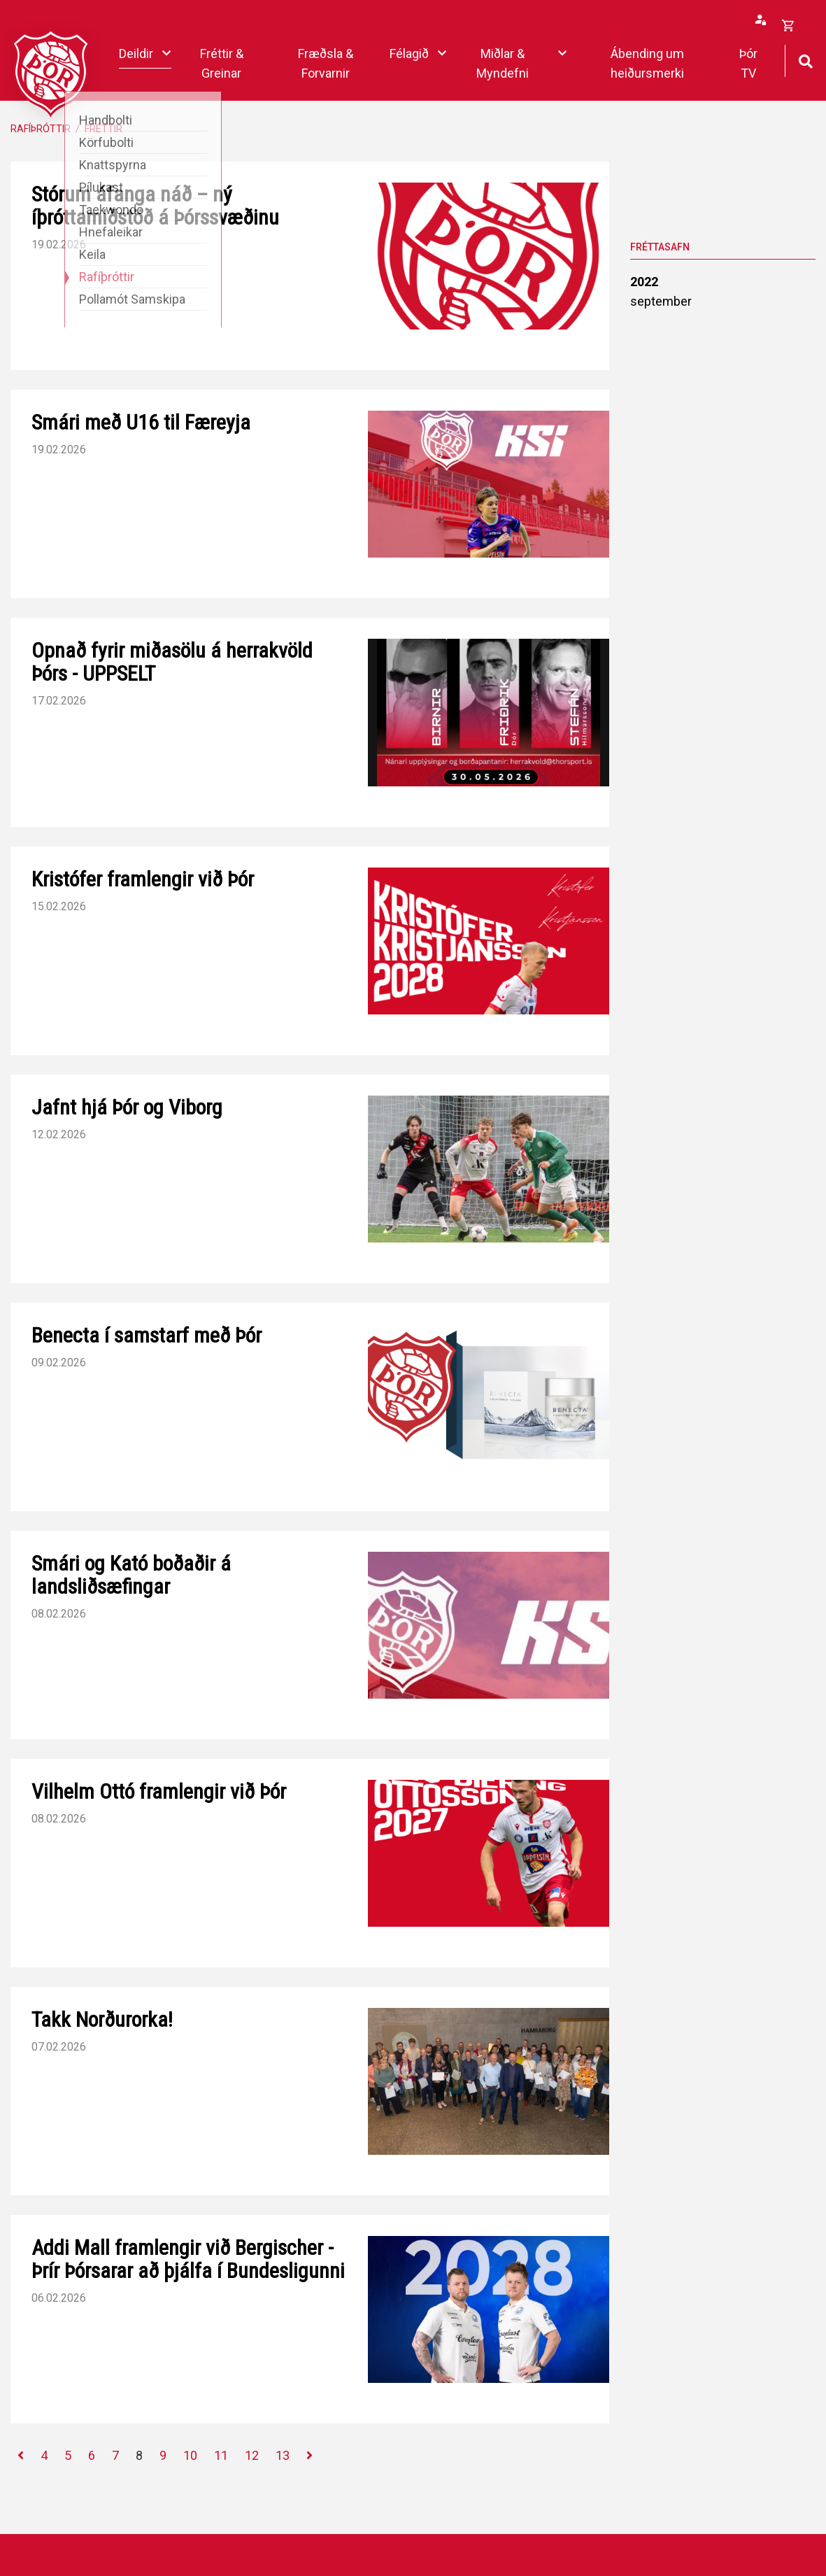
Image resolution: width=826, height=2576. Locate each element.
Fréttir (103, 128)
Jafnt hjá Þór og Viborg (126, 1107)
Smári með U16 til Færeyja (140, 422)
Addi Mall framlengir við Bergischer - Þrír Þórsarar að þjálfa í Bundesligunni (188, 2259)
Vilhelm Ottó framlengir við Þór (158, 1791)
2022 (644, 281)
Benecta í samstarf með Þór (146, 1335)
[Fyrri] (20, 2455)
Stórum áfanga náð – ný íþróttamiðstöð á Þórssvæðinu (155, 205)
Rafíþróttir (40, 128)
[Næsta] (309, 2455)
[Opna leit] (805, 60)
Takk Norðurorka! (102, 2019)
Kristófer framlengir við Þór (142, 879)
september (661, 301)
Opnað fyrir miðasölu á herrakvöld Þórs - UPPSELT (172, 662)
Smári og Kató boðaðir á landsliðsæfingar (131, 1575)
